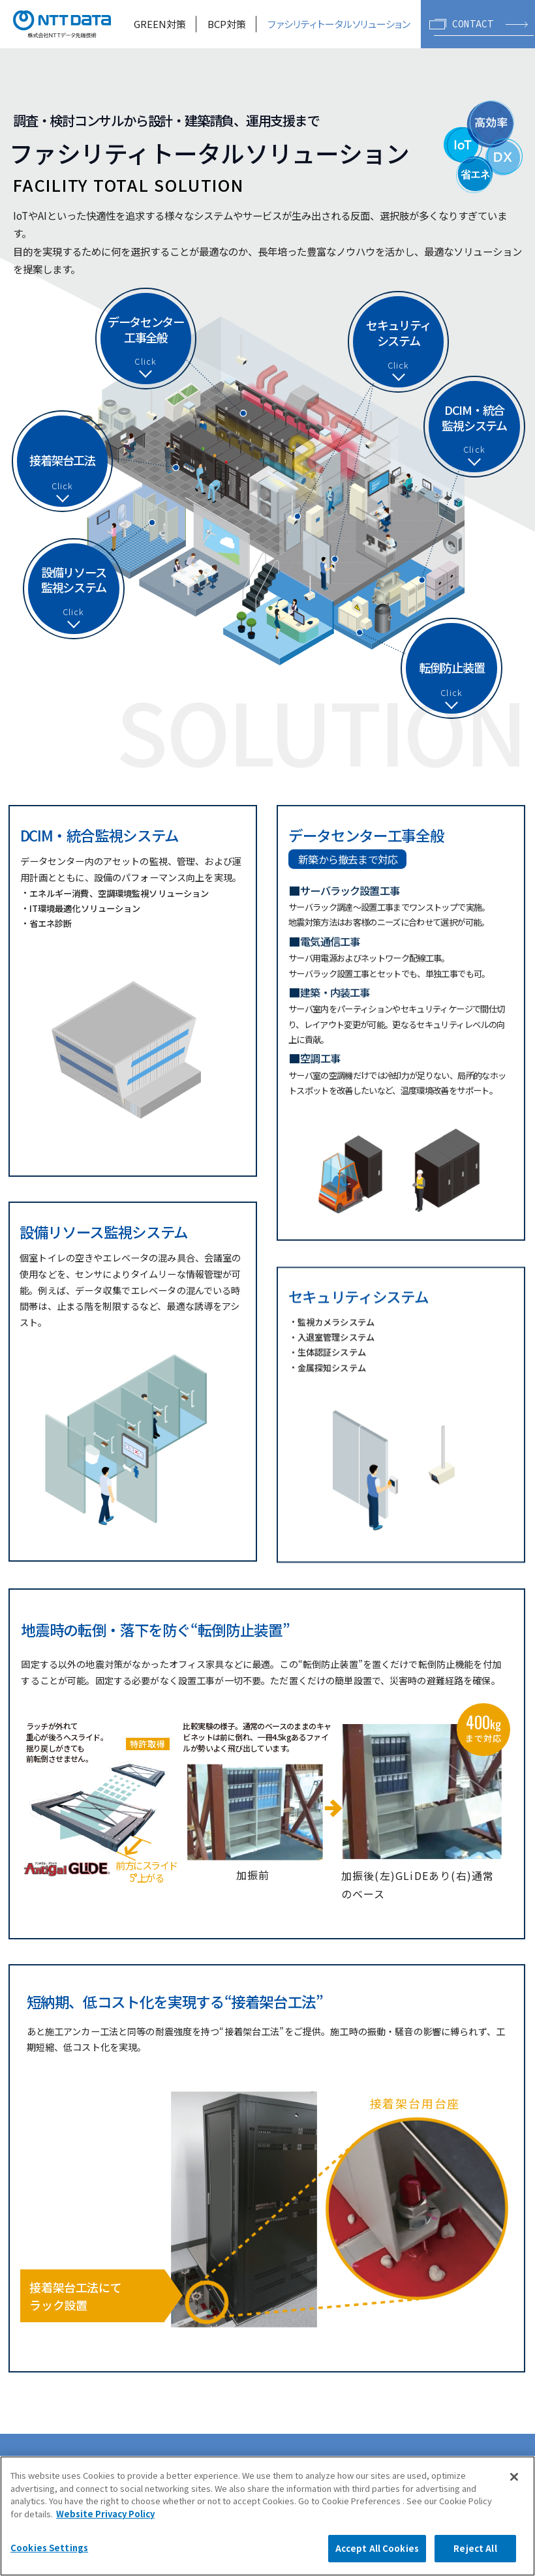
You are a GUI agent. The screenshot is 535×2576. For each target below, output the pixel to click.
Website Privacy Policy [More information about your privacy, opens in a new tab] (105, 2514)
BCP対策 (226, 24)
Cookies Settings (49, 2547)
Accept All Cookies (377, 2548)
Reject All (475, 2548)
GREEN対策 (160, 24)
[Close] (514, 2476)
